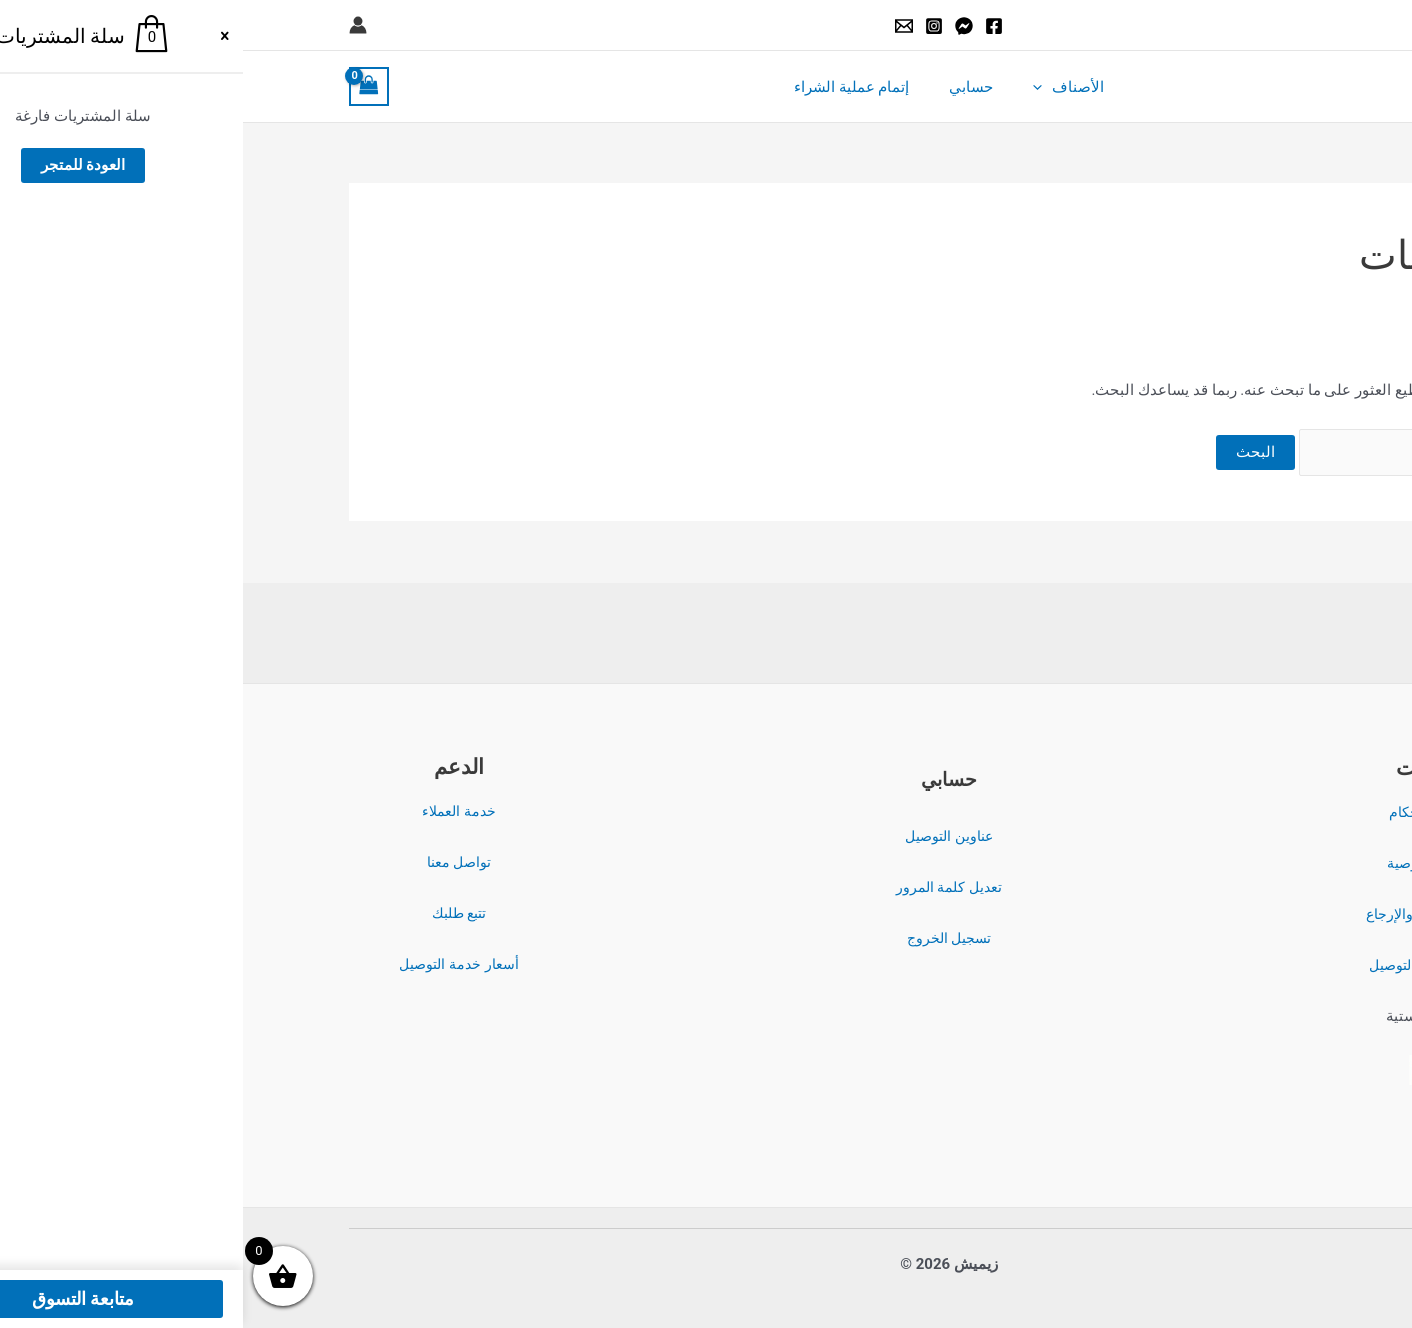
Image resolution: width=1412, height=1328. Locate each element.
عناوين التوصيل (706, 836)
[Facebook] (751, 26)
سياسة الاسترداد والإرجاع (1196, 915)
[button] (1297, 25)
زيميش (1214, 86)
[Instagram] (691, 26)
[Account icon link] (115, 25)
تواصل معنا (216, 862)
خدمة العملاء (216, 811)
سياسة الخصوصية (1196, 864)
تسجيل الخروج (706, 938)
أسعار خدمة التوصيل (215, 964)
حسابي (728, 87)
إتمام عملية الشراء (618, 87)
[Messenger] (721, 26)
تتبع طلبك (216, 913)
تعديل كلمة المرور (706, 887)
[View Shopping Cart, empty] (126, 86)
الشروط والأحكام (1196, 813)
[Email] (661, 26)
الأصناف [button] (815, 87)
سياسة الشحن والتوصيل (1196, 966)
